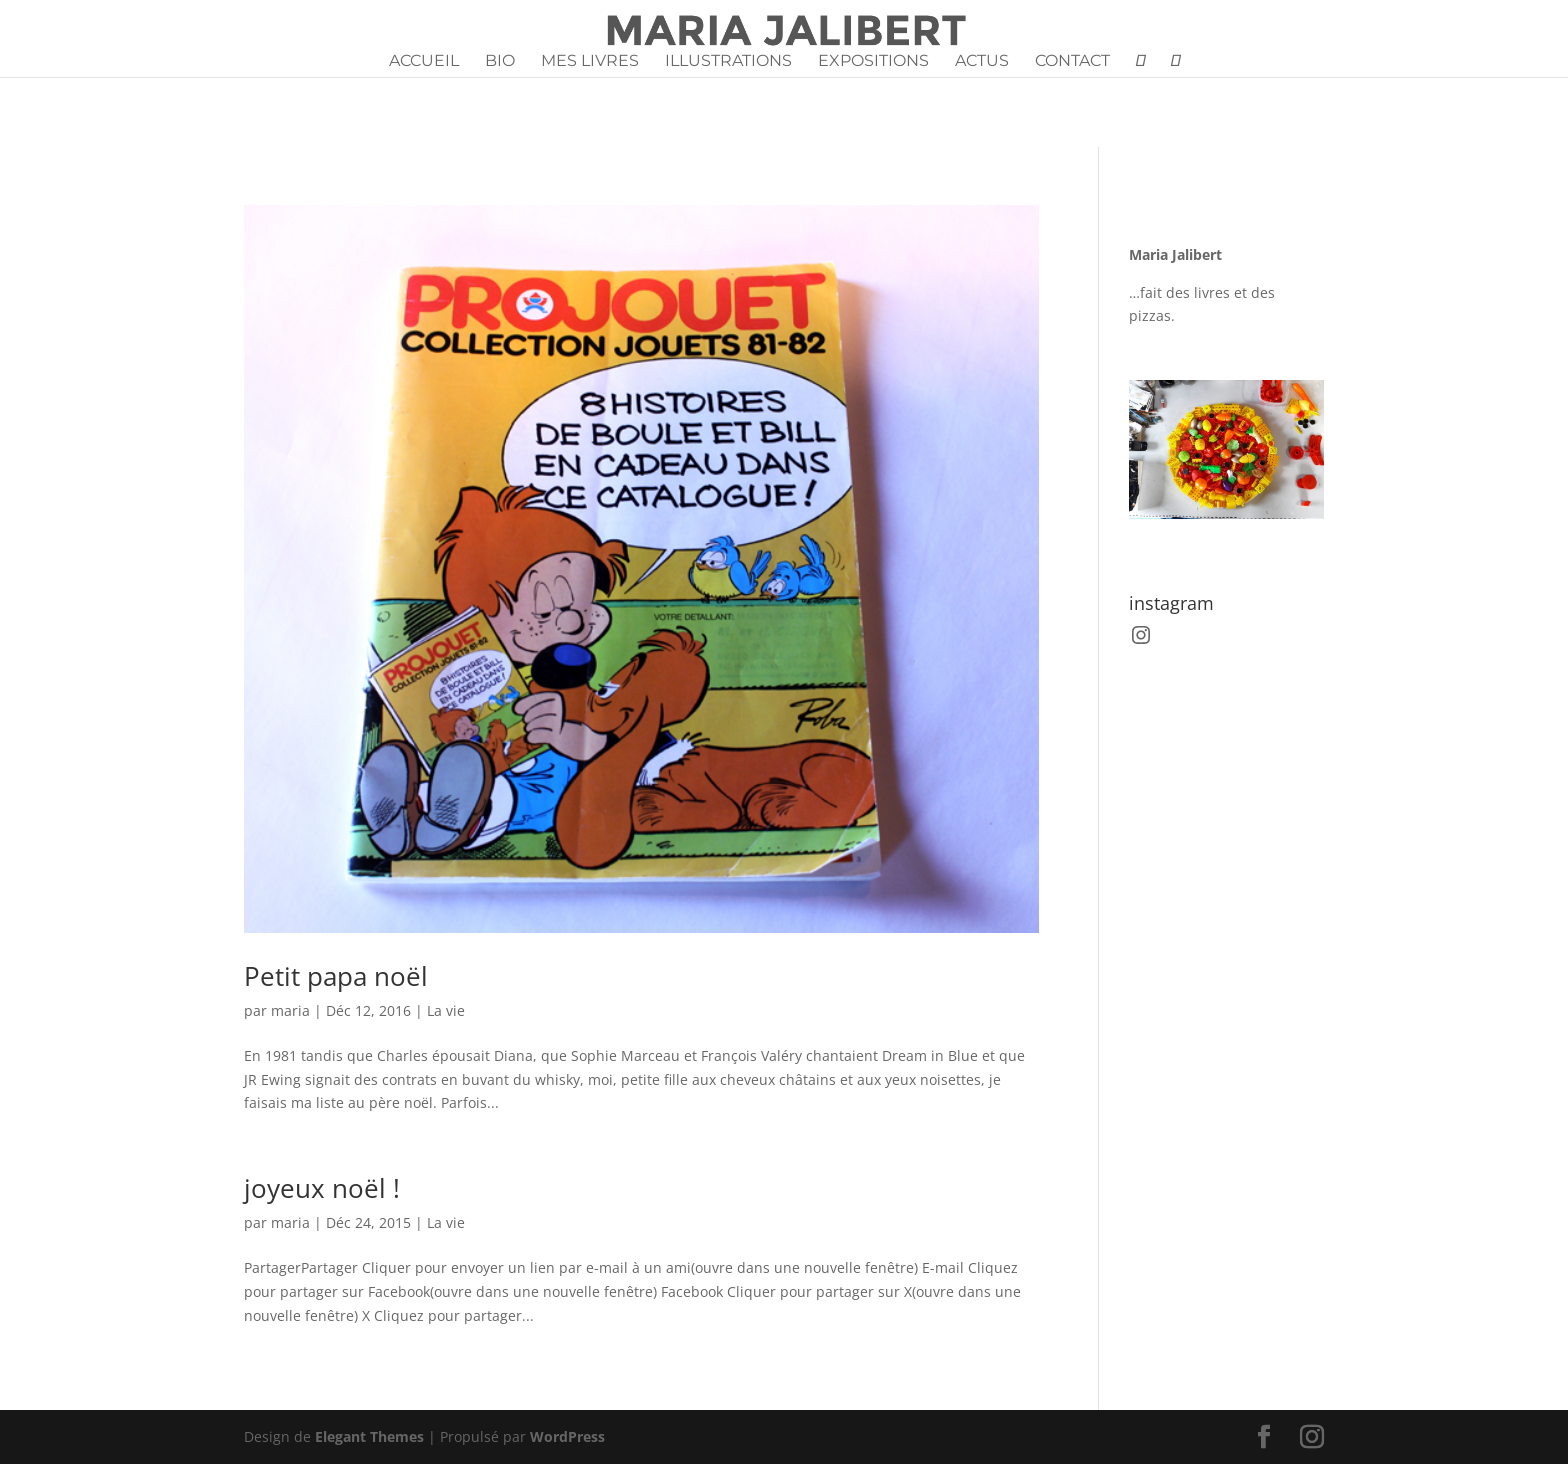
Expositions (873, 62)
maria (290, 1010)
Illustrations (728, 62)
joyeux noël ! (322, 1188)
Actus (982, 62)
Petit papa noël (336, 976)
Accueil (424, 62)
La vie (446, 1010)
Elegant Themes (369, 1436)
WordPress (567, 1436)
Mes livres (590, 62)
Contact (1072, 62)
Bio (500, 62)
